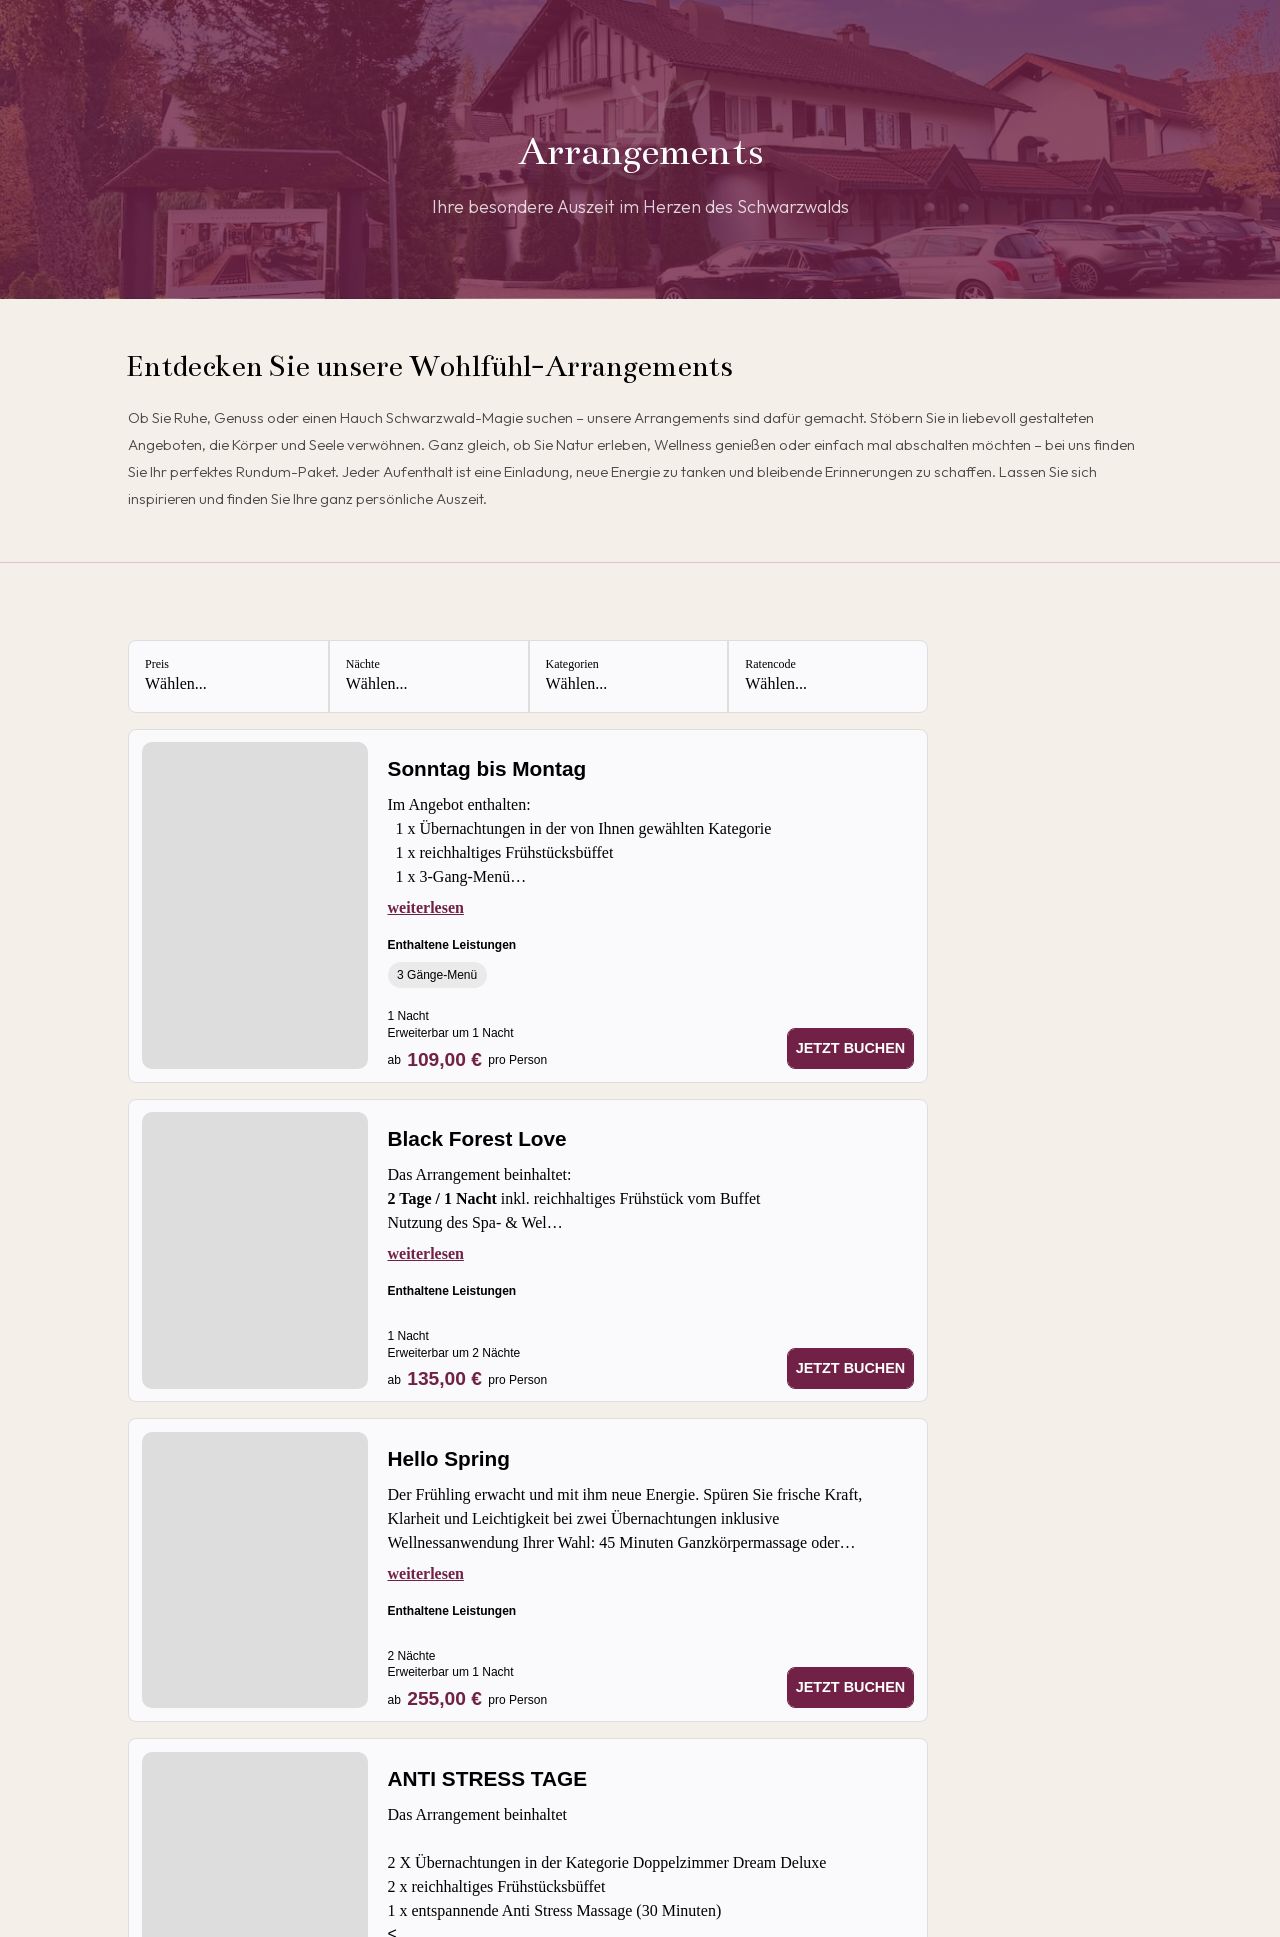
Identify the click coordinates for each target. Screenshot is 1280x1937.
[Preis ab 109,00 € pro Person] (468, 1059)
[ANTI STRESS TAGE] (651, 1781)
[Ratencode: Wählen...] (827, 676)
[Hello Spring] (651, 1461)
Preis (157, 664)
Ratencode (770, 664)
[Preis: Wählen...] (228, 676)
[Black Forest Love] (651, 1141)
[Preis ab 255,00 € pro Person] (468, 1698)
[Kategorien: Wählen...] (628, 676)
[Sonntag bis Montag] (651, 771)
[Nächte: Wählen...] (428, 676)
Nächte (363, 664)
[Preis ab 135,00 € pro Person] (468, 1378)
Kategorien (572, 664)
